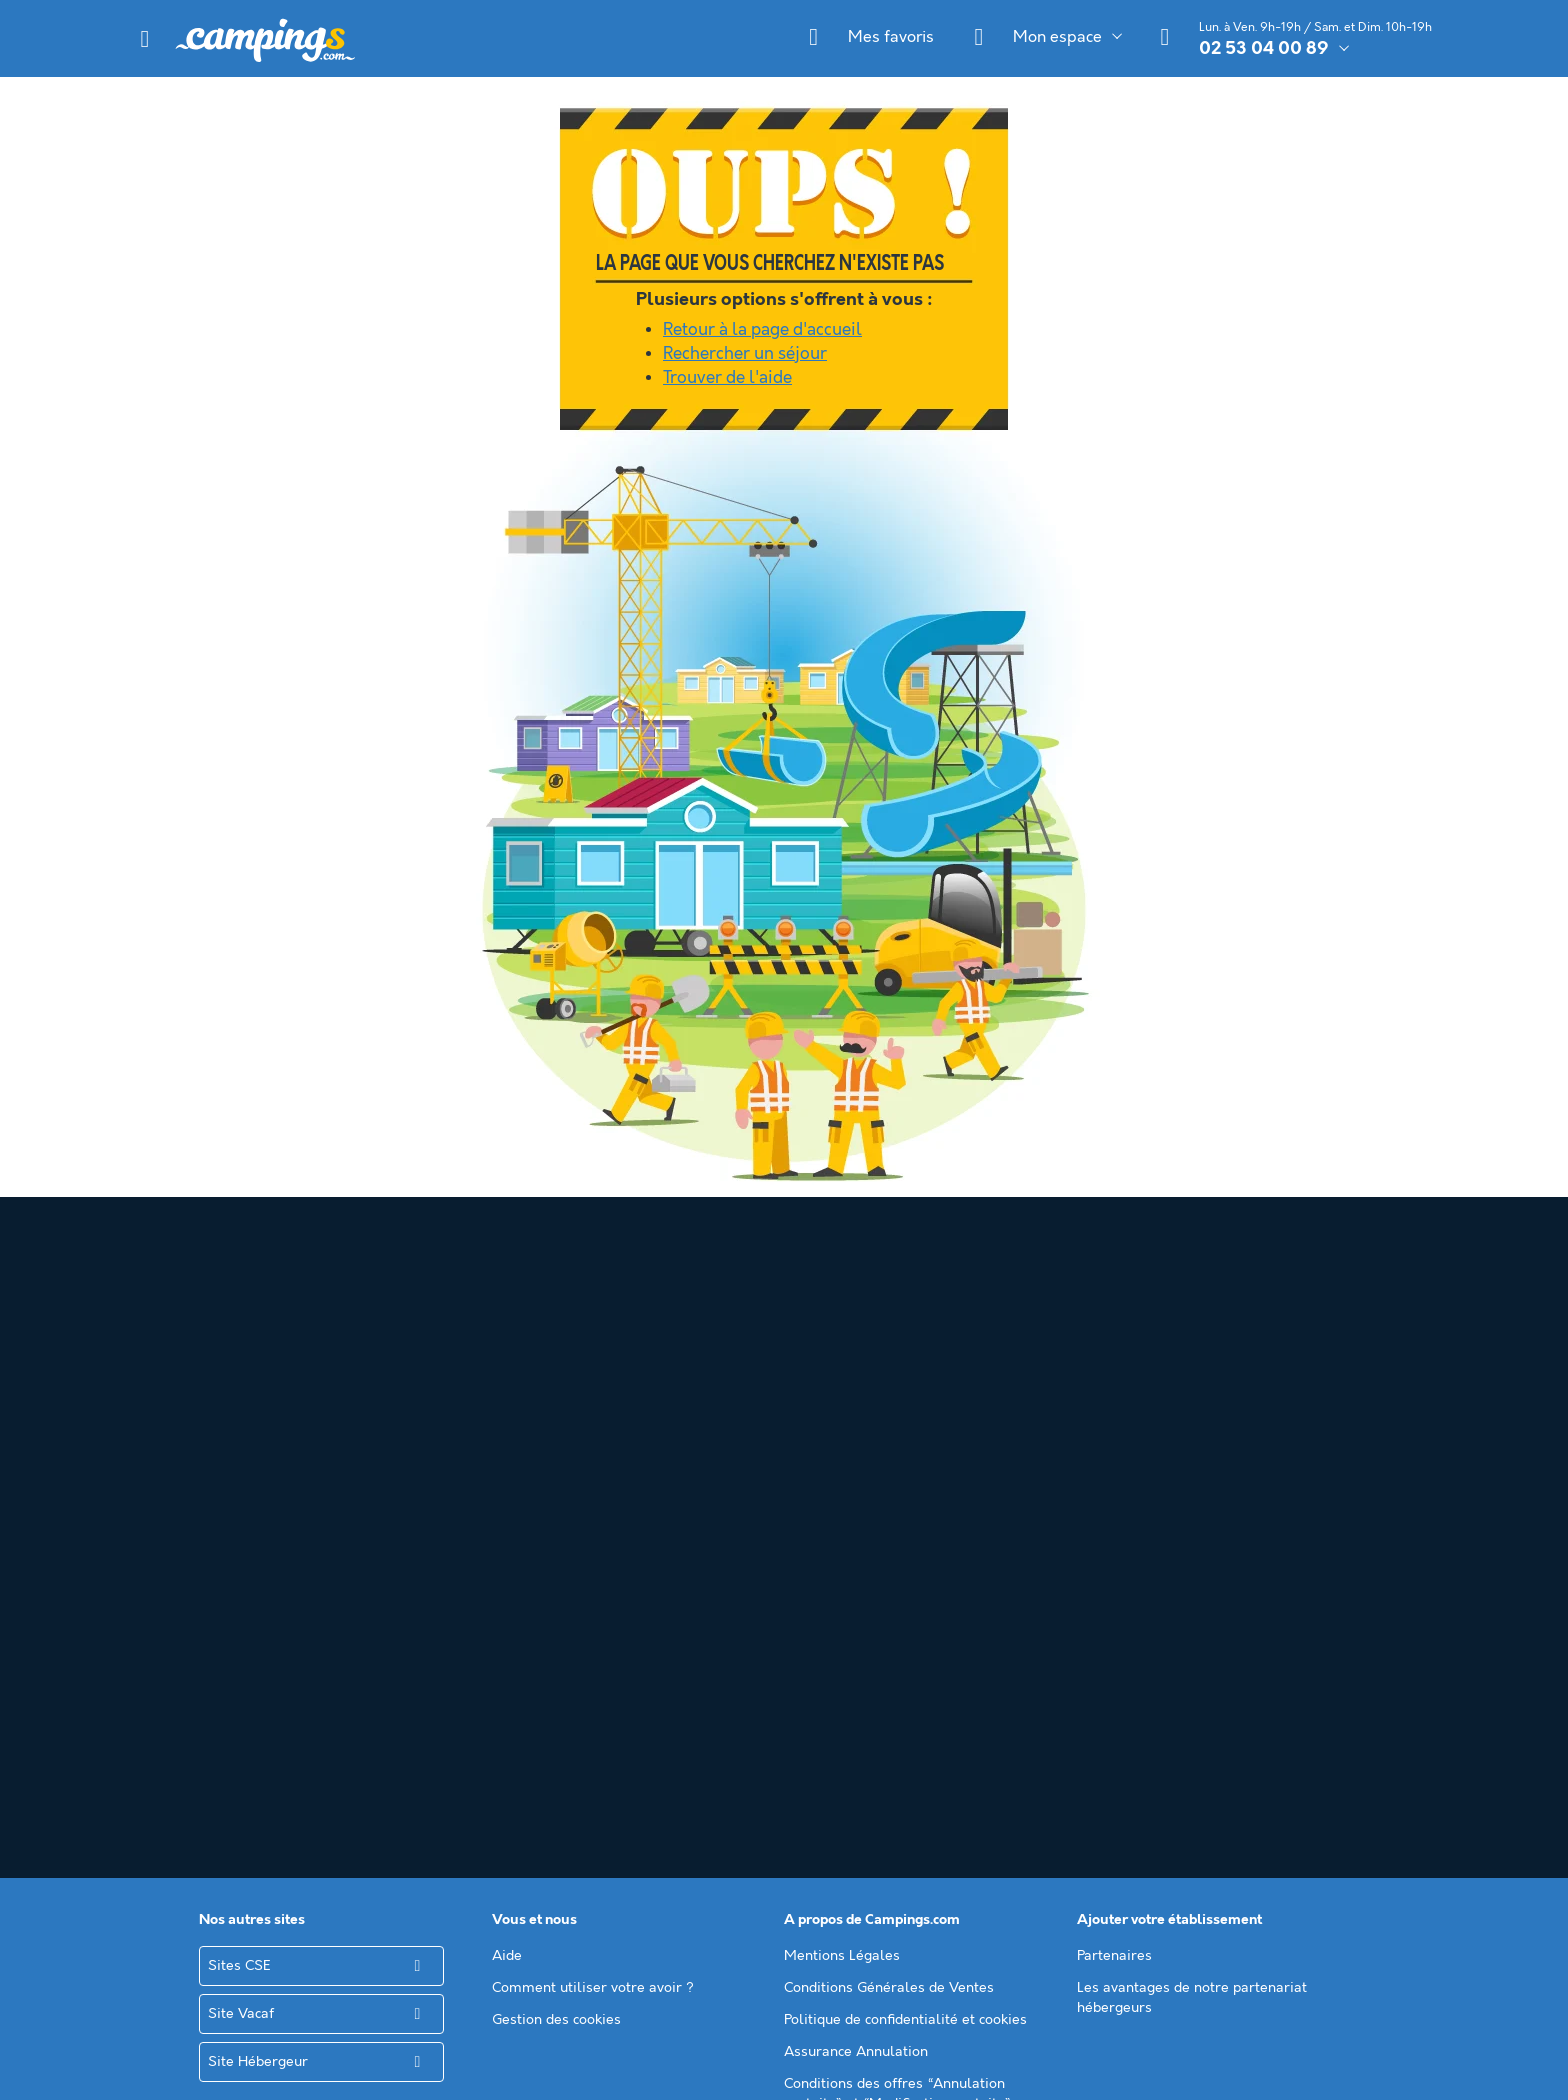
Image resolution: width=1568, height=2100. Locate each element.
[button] (145, 39)
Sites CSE (239, 1504)
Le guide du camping (851, 1738)
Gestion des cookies (556, 1558)
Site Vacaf (241, 1552)
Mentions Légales (842, 1494)
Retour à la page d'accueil (762, 330)
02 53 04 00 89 (1264, 49)
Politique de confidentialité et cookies (905, 1558)
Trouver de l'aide (727, 378)
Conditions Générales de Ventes (889, 1526)
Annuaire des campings (860, 1706)
